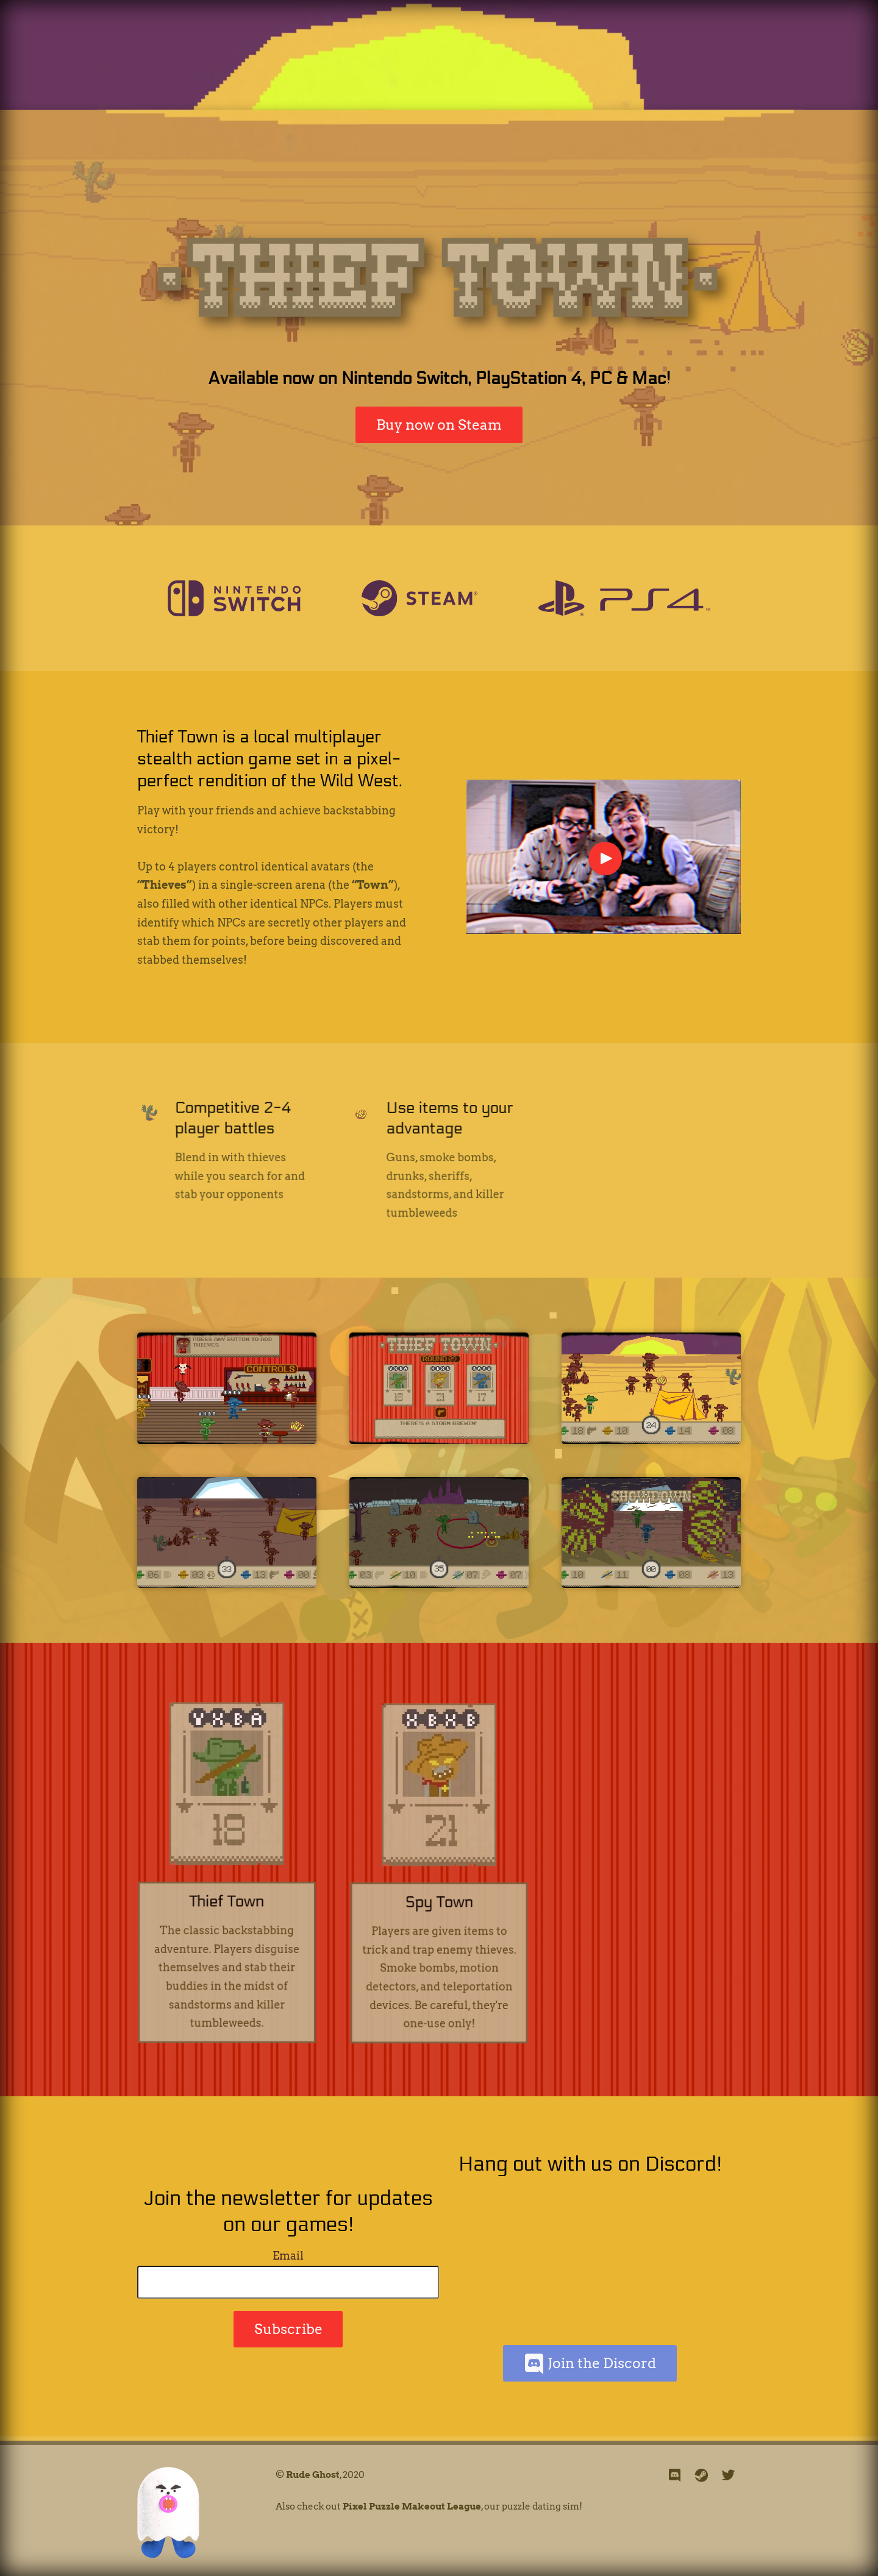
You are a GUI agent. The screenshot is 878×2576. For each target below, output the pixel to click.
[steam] (701, 2475)
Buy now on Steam (439, 424)
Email (288, 2255)
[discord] (675, 2475)
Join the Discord (590, 2364)
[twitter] (728, 2475)
